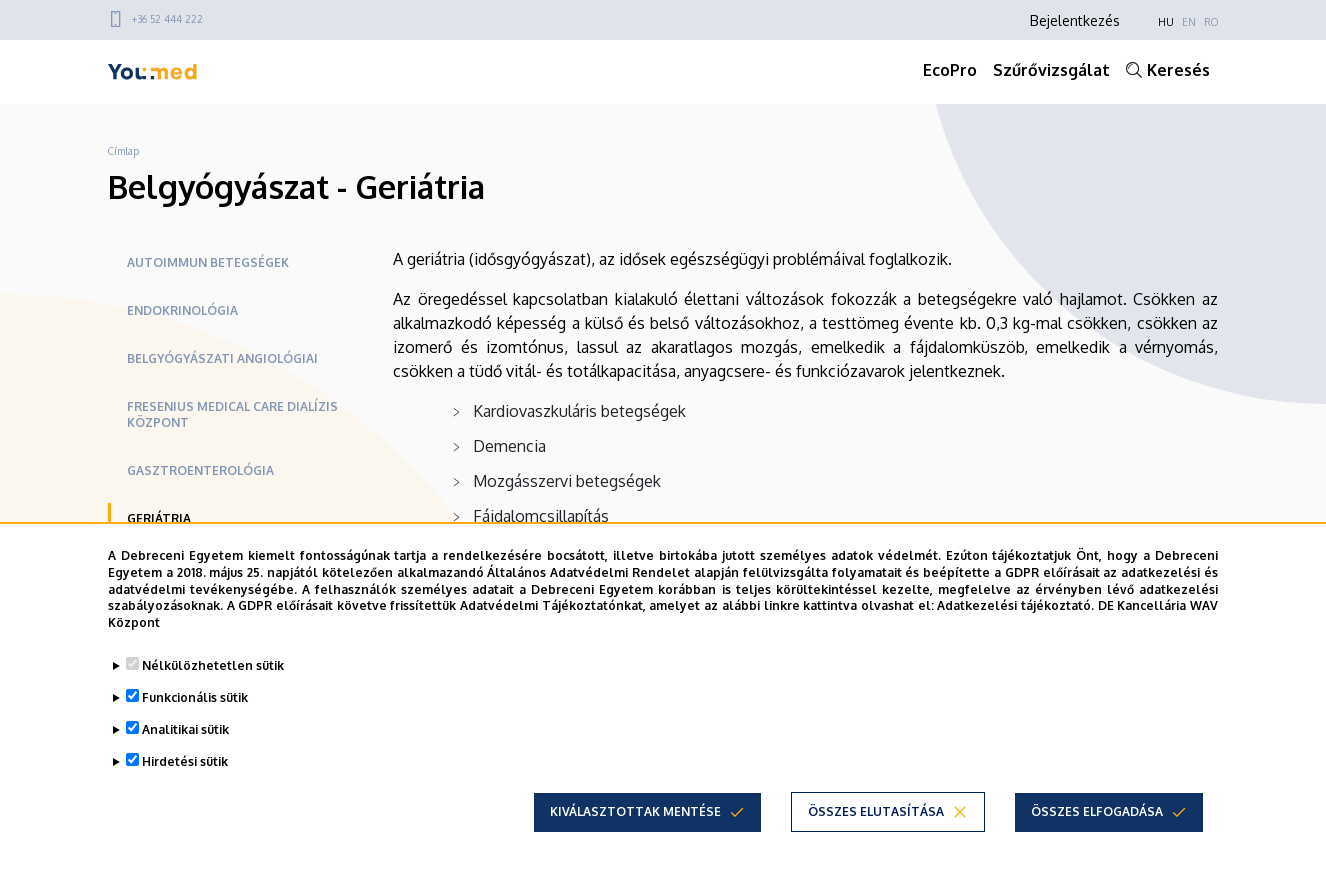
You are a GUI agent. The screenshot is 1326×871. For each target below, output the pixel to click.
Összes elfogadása (1097, 811)
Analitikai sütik (185, 729)
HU (1166, 22)
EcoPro (950, 70)
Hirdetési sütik (185, 761)
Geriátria (159, 518)
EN (1189, 22)
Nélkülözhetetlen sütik (213, 665)
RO (1211, 22)
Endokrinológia (182, 310)
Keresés (1178, 70)
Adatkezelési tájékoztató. (1015, 605)
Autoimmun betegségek (208, 262)
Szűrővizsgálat (1051, 70)
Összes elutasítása (876, 811)
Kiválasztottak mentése (635, 811)
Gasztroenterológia (200, 470)
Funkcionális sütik (195, 697)
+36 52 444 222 (167, 19)
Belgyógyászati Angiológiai (222, 358)
